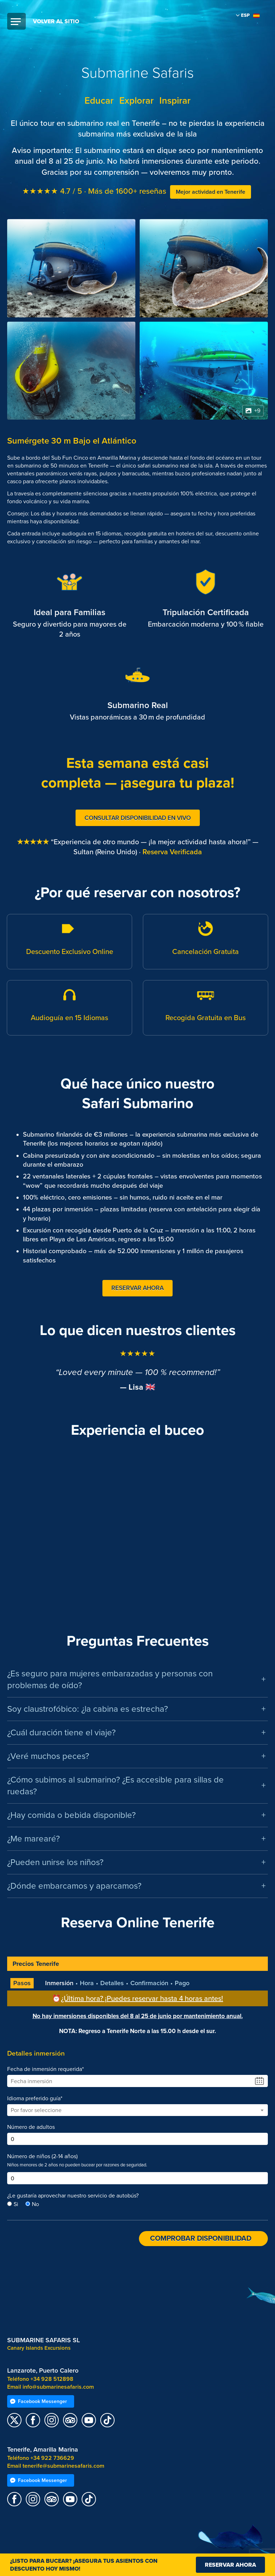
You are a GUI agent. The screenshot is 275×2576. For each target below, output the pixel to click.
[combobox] (137, 2110)
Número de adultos (31, 2127)
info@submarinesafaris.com (58, 2386)
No (35, 2204)
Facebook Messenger (38, 2401)
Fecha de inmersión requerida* (45, 2069)
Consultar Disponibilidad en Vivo (138, 818)
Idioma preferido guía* (34, 2098)
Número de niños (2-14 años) (42, 2156)
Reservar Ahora (137, 1288)
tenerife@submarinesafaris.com (63, 2465)
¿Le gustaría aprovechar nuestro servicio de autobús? (73, 2195)
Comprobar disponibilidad (200, 2238)
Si (16, 2204)
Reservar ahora (230, 2564)
